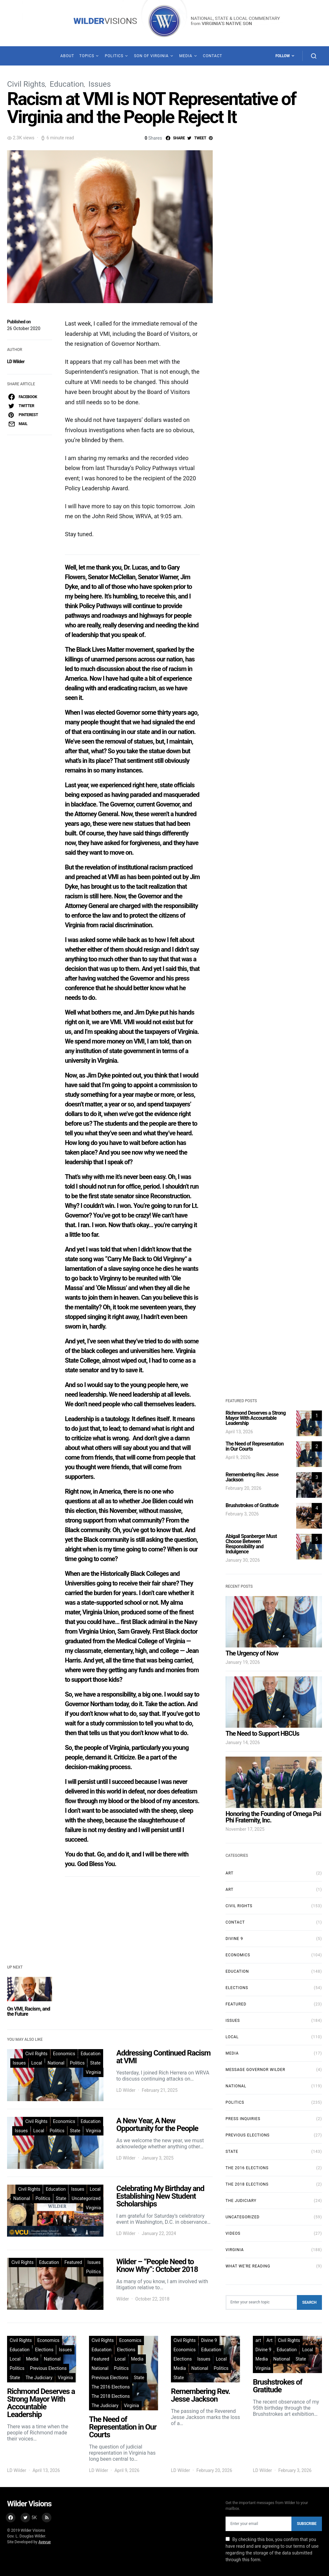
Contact (212, 56)
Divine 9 (234, 1938)
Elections (237, 1988)
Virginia (93, 2072)
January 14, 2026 (243, 1742)
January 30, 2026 (243, 1560)
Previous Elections (248, 2135)
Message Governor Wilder (255, 2069)
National (56, 2062)
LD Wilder (15, 361)
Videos (233, 2233)
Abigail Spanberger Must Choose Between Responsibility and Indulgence (251, 1544)
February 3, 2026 (242, 1513)
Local (36, 2062)
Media (185, 56)
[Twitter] (29, 2517)
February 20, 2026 (243, 1488)
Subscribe (306, 2523)
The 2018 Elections (247, 2184)
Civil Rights (26, 84)
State (95, 2062)
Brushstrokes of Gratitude (252, 1505)
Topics (86, 56)
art (230, 1889)
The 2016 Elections (247, 2168)
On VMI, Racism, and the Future (28, 2011)
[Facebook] (10, 2517)
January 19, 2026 (243, 1662)
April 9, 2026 (238, 1457)
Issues (99, 84)
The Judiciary (241, 2200)
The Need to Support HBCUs (262, 1733)
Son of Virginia (151, 56)
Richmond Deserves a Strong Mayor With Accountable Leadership (256, 1418)
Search (309, 2302)
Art (230, 1873)
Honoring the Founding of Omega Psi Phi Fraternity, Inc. (273, 1817)
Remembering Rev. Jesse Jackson (252, 1477)
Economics (64, 2053)
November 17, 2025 (245, 1829)
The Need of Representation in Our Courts (255, 1446)
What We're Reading (248, 2266)
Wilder (122, 2298)
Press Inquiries (243, 2119)
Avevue (45, 2542)
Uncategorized (86, 2198)
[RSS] (46, 2517)
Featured (73, 2262)
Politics (114, 56)
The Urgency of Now (252, 1653)
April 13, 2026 (239, 1431)
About (67, 56)
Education (67, 84)
